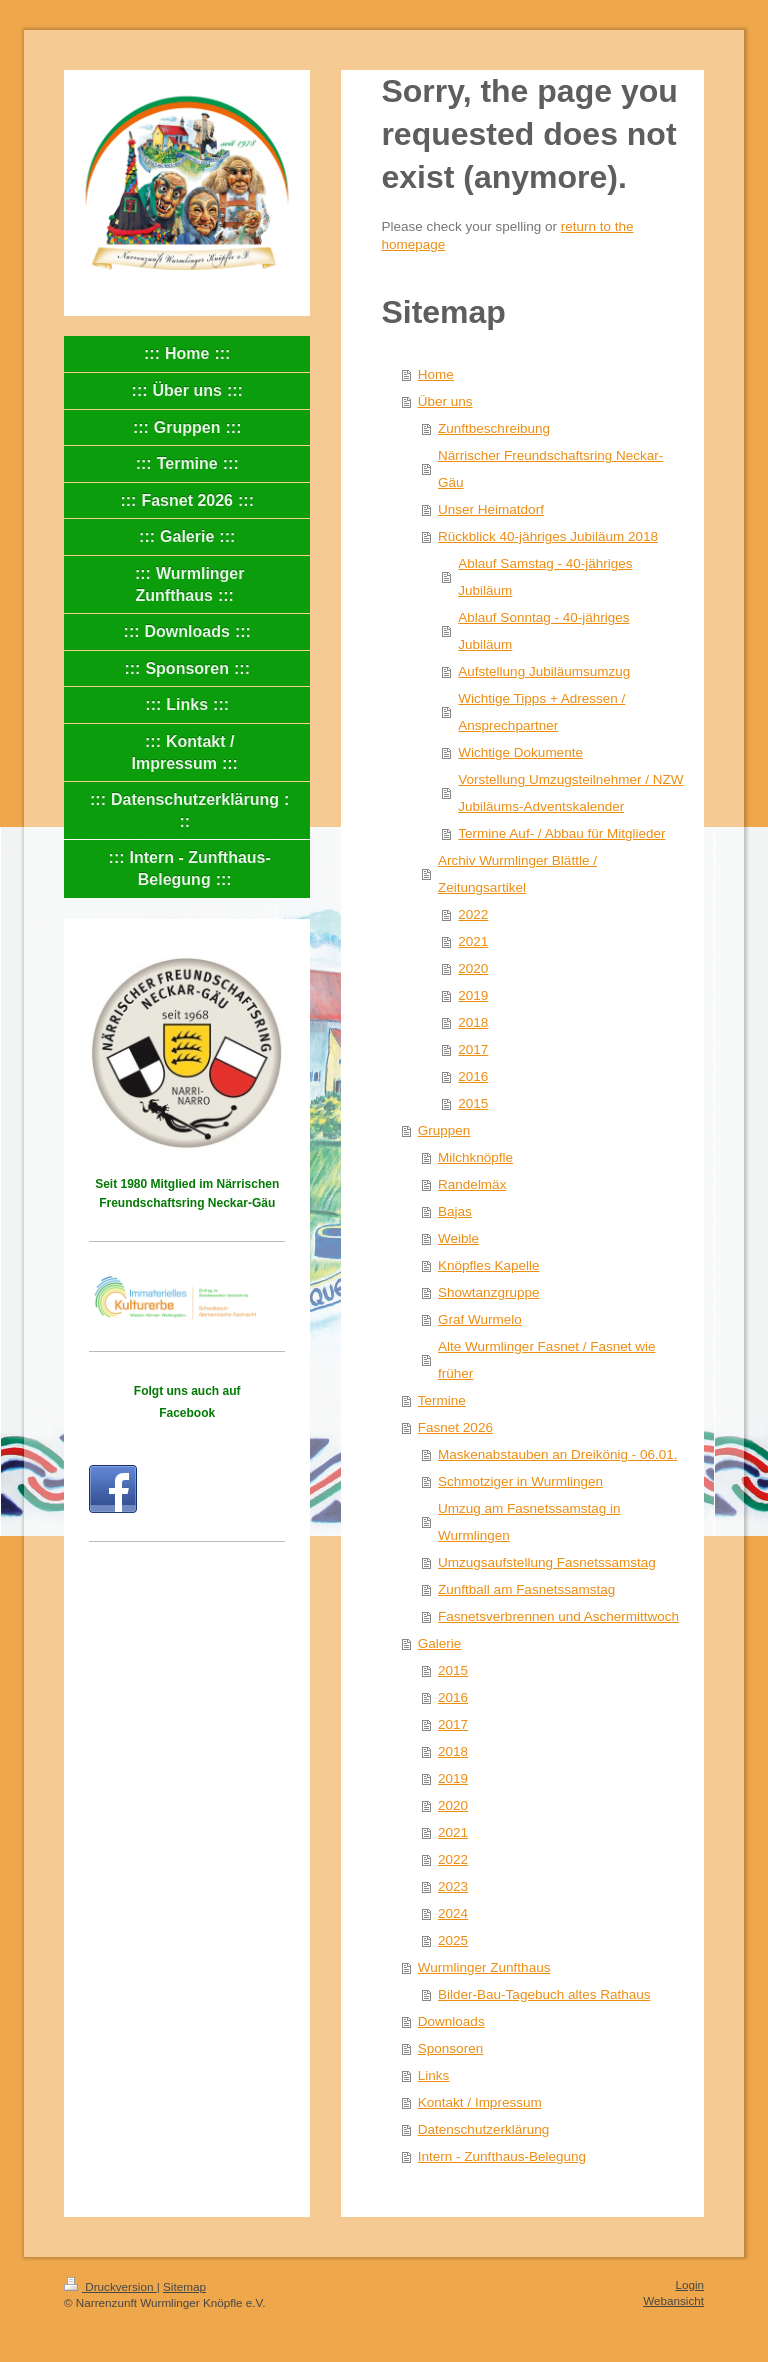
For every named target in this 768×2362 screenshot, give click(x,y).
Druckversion (110, 2286)
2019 (473, 995)
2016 (473, 1076)
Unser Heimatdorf (491, 509)
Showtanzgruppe (488, 1292)
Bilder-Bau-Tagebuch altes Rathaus (544, 1994)
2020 (473, 968)
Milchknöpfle (475, 1157)
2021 (473, 941)
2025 (453, 1940)
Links (434, 2075)
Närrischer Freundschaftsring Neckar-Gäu (550, 469)
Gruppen (444, 1130)
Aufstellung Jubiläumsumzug (544, 671)
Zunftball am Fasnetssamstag (526, 1589)
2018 (473, 1022)
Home (436, 374)
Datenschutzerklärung (483, 2129)
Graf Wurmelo (480, 1319)
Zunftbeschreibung (494, 428)
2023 (453, 1886)
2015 (473, 1103)
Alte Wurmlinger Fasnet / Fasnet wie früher (546, 1360)
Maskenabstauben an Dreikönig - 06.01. (557, 1454)
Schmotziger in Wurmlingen (520, 1481)
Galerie (440, 1643)
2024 (453, 1913)
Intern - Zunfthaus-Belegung (502, 2156)
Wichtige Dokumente (520, 752)
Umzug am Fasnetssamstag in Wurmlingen (529, 1522)
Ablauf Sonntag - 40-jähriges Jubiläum (543, 631)
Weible (458, 1238)
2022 (473, 914)
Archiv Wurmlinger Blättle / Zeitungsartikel (517, 874)
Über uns (445, 401)
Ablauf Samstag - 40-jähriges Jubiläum (545, 577)
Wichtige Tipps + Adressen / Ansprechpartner (541, 712)
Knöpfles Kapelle (488, 1265)
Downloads (451, 2021)
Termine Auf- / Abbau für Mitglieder (561, 833)
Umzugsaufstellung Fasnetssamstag (547, 1562)
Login (689, 2284)
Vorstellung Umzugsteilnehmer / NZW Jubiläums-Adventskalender (570, 793)
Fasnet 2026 (455, 1427)
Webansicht (673, 2300)
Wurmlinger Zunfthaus (484, 1967)
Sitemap (184, 2286)
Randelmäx (472, 1184)
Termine (442, 1400)
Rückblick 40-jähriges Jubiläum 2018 (548, 536)
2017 (473, 1049)
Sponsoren (450, 2048)
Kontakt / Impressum (480, 2102)
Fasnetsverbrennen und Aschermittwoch (558, 1616)
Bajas (455, 1211)
